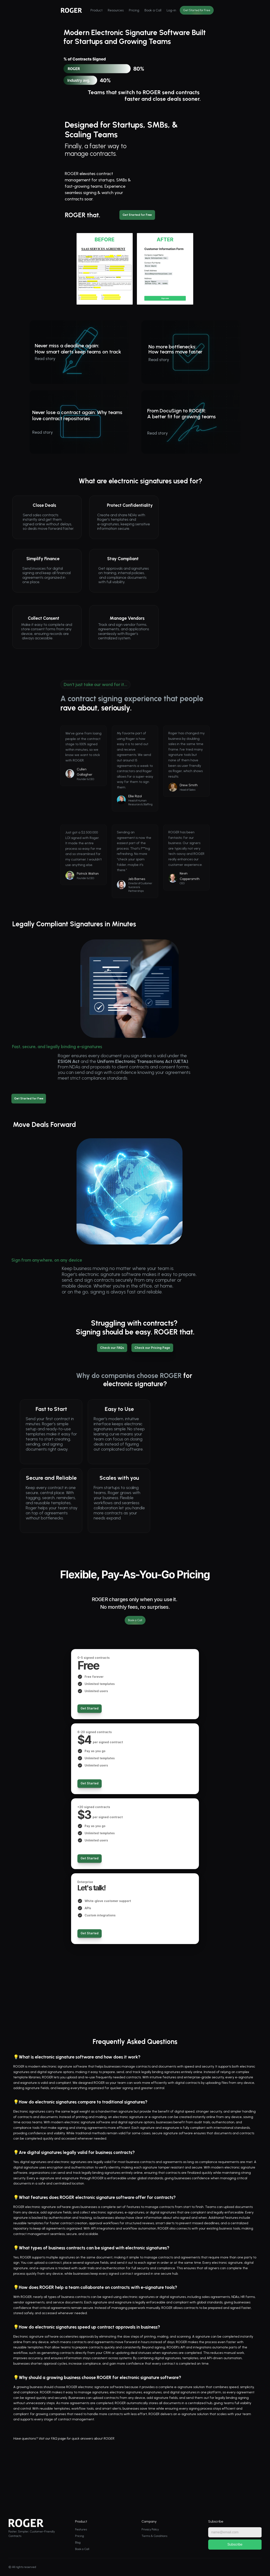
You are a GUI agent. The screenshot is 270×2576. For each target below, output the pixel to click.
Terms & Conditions (154, 2536)
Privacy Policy (150, 2529)
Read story (45, 358)
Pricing (79, 2536)
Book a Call (82, 2549)
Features (81, 2529)
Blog (78, 2542)
